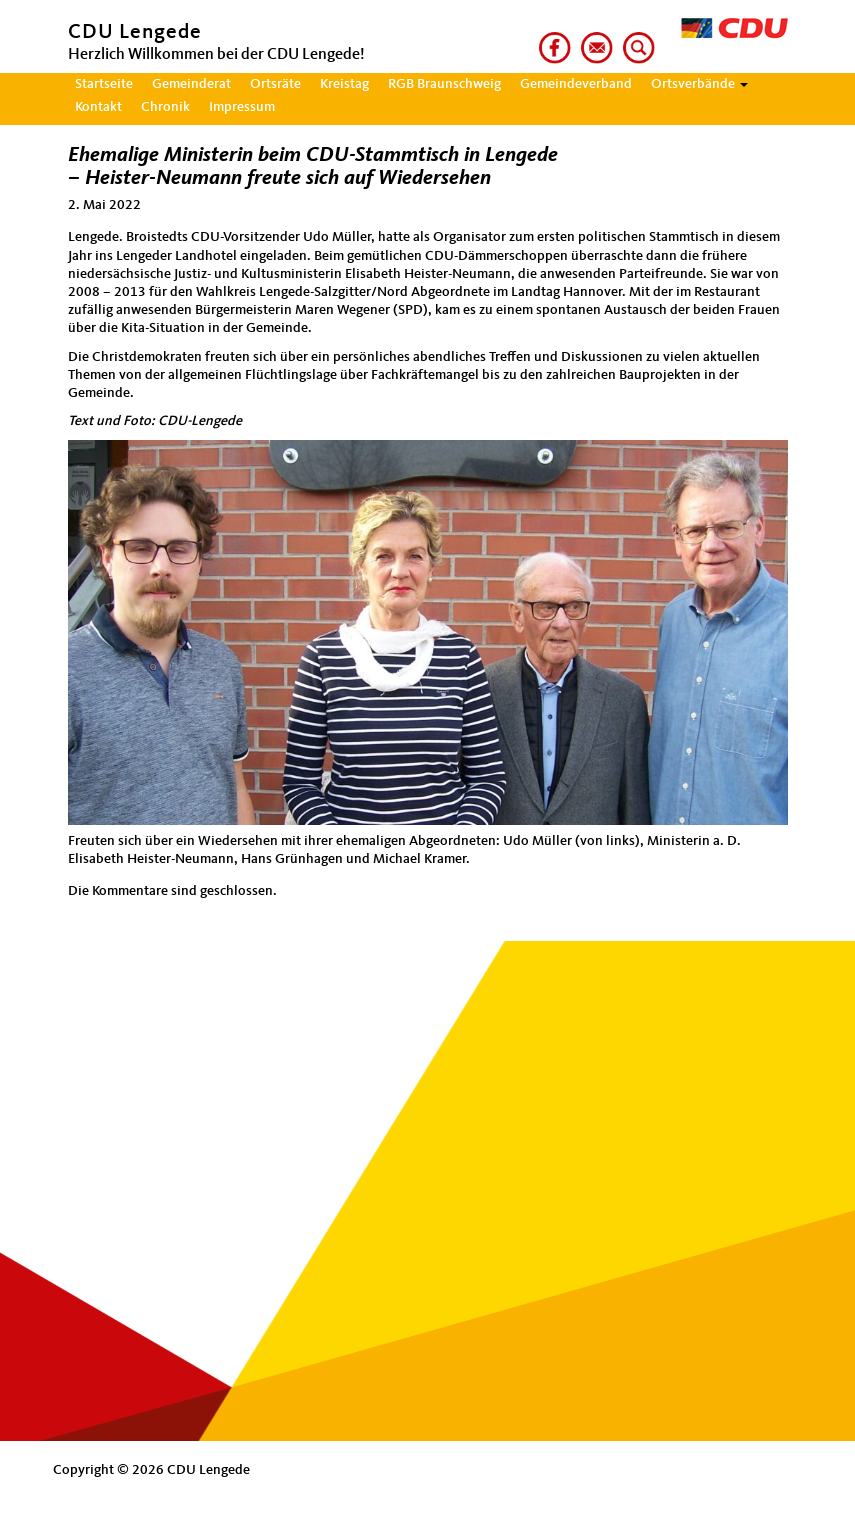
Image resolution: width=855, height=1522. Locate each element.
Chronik (165, 107)
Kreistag (344, 84)
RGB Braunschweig (444, 84)
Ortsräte (275, 84)
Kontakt (98, 107)
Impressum (242, 107)
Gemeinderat (191, 84)
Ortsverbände (699, 84)
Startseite (104, 84)
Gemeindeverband (576, 84)
